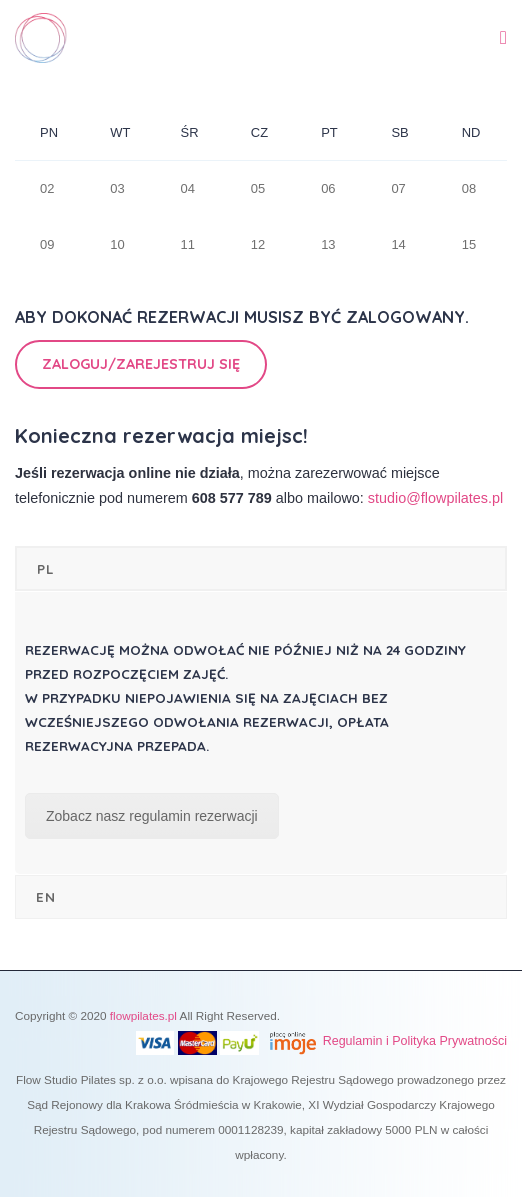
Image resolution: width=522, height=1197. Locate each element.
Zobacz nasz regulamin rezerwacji (152, 816)
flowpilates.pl (143, 1015)
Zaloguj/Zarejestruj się (141, 364)
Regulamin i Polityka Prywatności (415, 1041)
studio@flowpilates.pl (435, 498)
